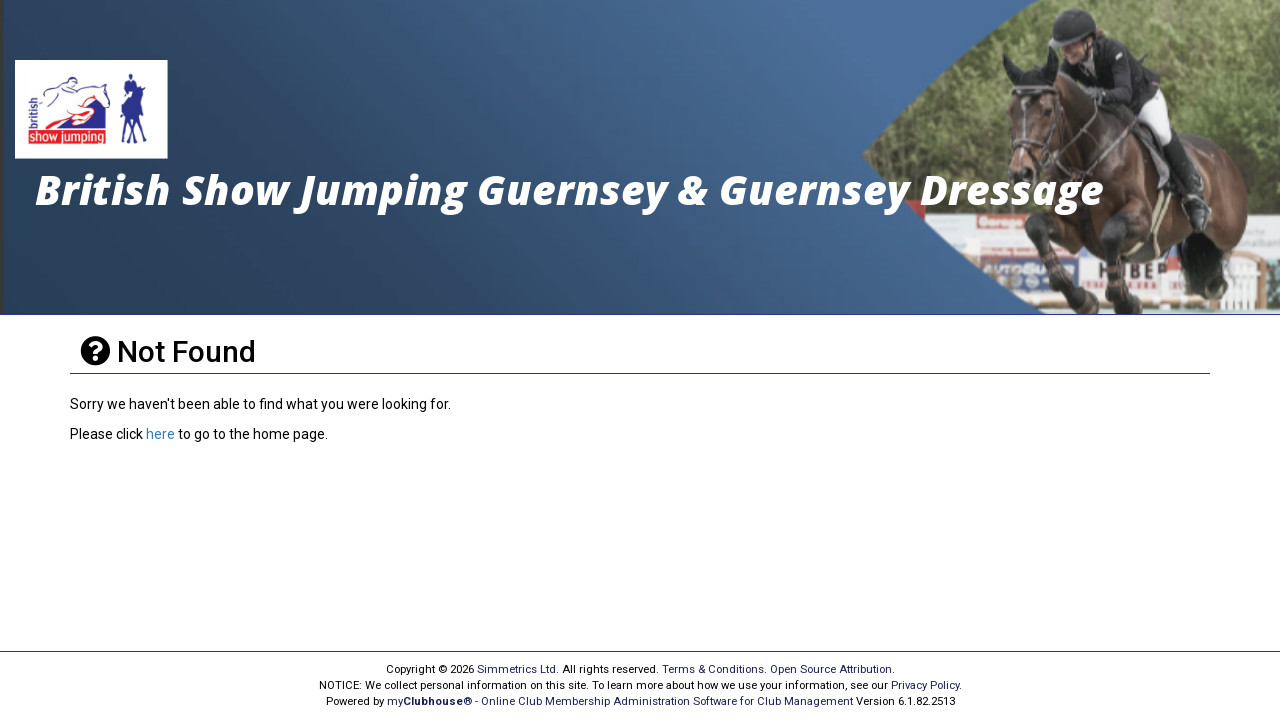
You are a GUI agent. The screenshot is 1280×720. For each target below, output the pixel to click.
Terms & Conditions (713, 669)
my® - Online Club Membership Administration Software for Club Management (620, 701)
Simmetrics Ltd (516, 669)
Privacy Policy (925, 685)
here (160, 434)
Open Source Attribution (831, 669)
